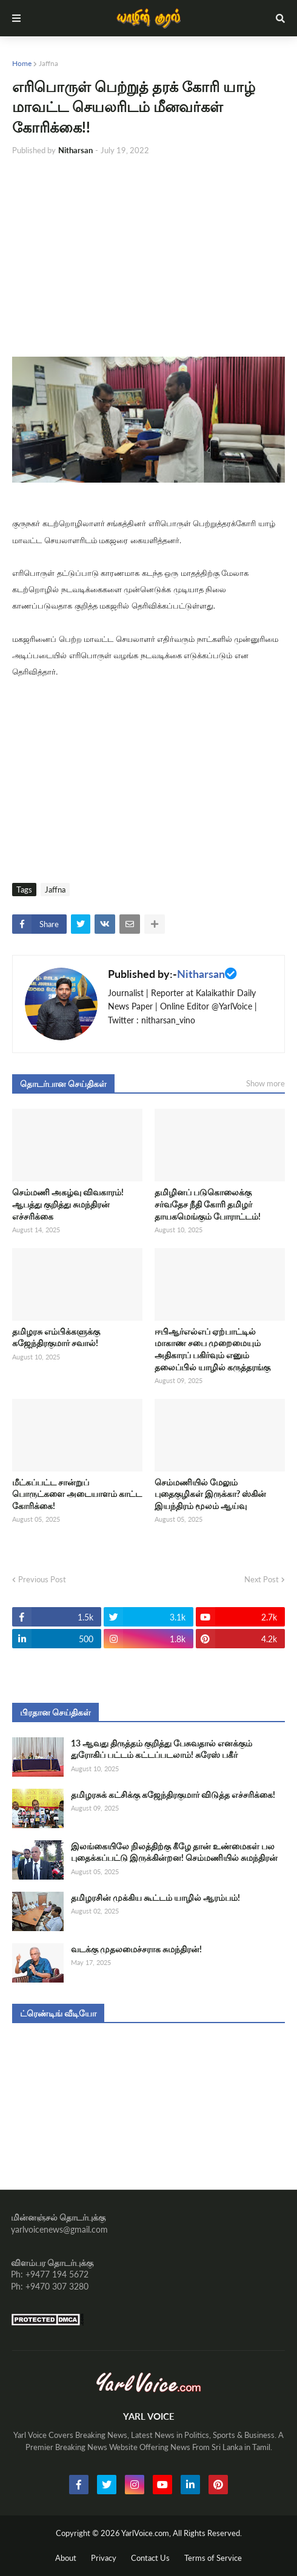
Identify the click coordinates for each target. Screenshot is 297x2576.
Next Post (261, 1579)
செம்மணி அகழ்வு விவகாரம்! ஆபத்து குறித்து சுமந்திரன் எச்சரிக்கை (68, 1204)
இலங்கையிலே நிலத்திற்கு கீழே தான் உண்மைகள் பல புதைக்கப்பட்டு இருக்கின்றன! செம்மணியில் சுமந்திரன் (174, 1852)
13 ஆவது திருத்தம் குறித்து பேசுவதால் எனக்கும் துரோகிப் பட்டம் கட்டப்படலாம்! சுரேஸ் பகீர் (161, 1749)
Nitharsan (201, 973)
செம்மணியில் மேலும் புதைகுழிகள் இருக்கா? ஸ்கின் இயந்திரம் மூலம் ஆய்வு (210, 1494)
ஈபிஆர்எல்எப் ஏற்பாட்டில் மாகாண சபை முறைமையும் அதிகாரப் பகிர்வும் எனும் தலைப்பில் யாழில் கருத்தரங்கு (212, 1349)
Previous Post (42, 1579)
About (65, 2558)
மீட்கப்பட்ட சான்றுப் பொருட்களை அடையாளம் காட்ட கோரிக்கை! (77, 1494)
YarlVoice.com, (147, 2533)
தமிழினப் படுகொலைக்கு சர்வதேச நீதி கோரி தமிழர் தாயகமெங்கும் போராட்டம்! (208, 1204)
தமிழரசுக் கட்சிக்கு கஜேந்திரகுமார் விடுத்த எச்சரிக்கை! (173, 1794)
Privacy (103, 2558)
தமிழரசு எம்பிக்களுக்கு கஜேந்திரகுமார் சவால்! (56, 1337)
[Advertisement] (148, 257)
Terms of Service (213, 2558)
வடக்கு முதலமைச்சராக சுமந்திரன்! (136, 1949)
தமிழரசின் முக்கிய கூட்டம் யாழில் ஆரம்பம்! (155, 1897)
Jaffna (48, 63)
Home (22, 63)
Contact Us (150, 2558)
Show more (265, 1083)
